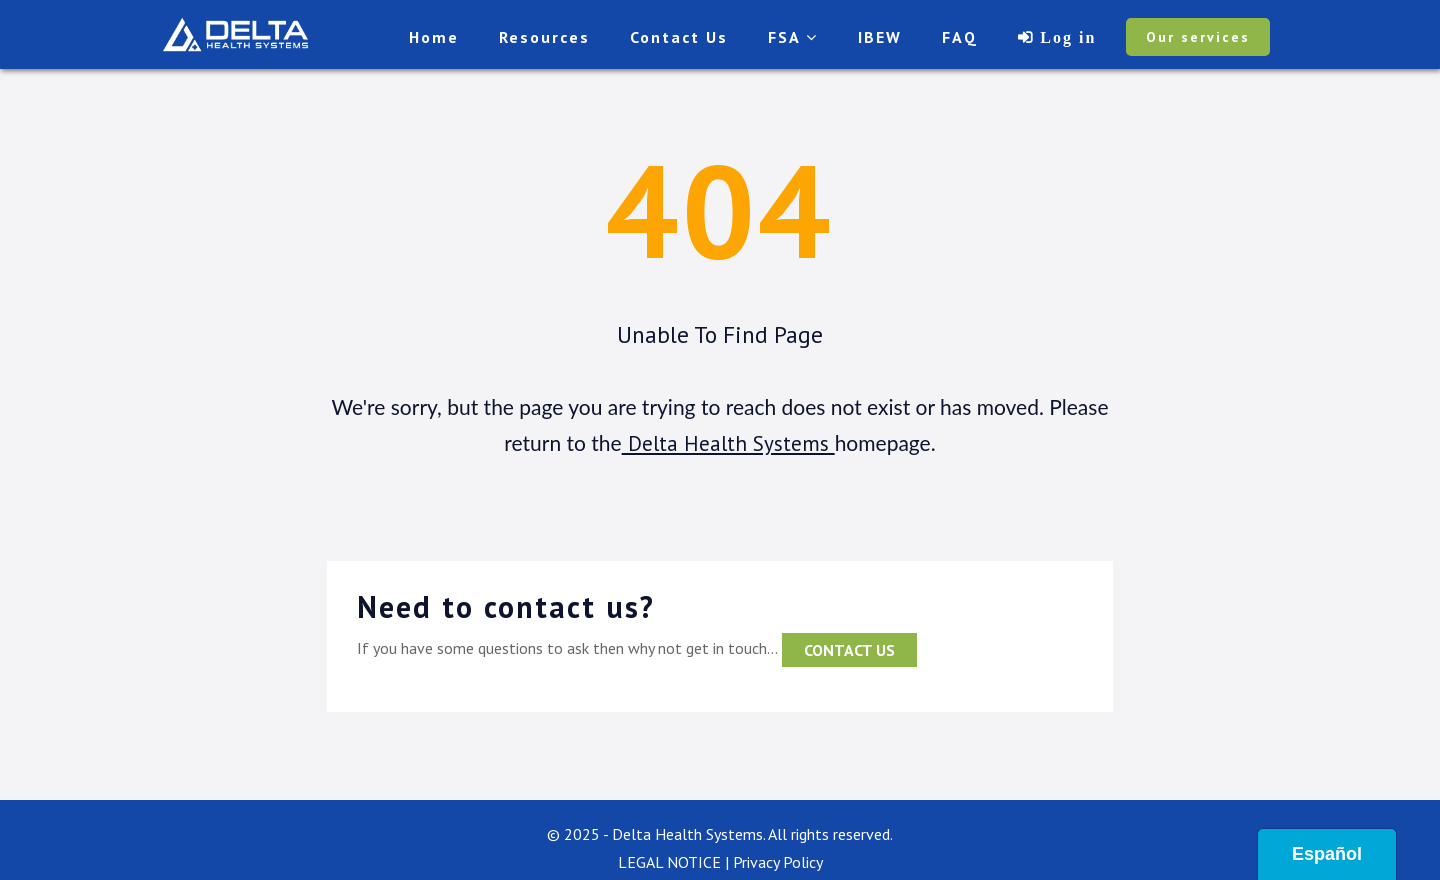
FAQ (960, 37)
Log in (1065, 37)
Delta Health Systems (728, 443)
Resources (544, 37)
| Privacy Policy (774, 862)
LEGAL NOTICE (669, 862)
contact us (849, 650)
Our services (1198, 37)
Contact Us (679, 37)
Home (434, 37)
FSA (793, 37)
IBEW (880, 37)
